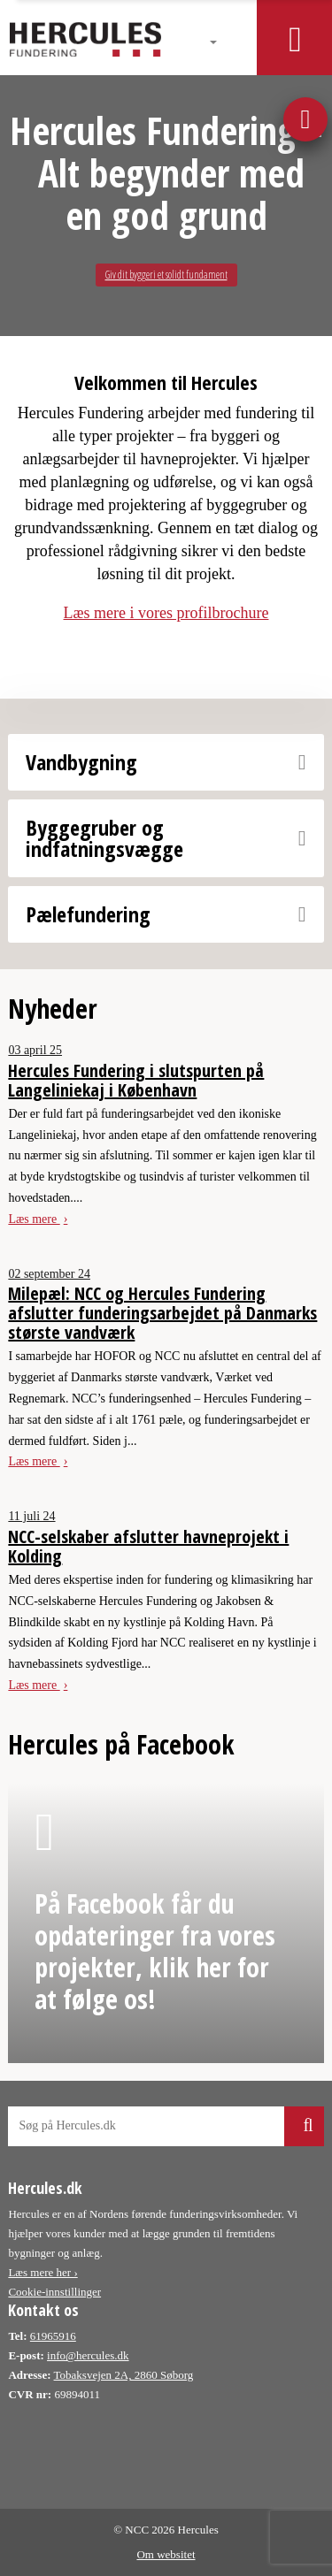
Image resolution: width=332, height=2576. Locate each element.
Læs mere (33, 1219)
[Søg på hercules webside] (165, 2126)
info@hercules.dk (87, 2355)
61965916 (53, 2336)
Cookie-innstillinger (54, 2291)
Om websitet (165, 2554)
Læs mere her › (42, 2272)
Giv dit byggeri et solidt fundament (166, 274)
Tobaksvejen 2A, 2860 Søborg (124, 2374)
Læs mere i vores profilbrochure (166, 613)
